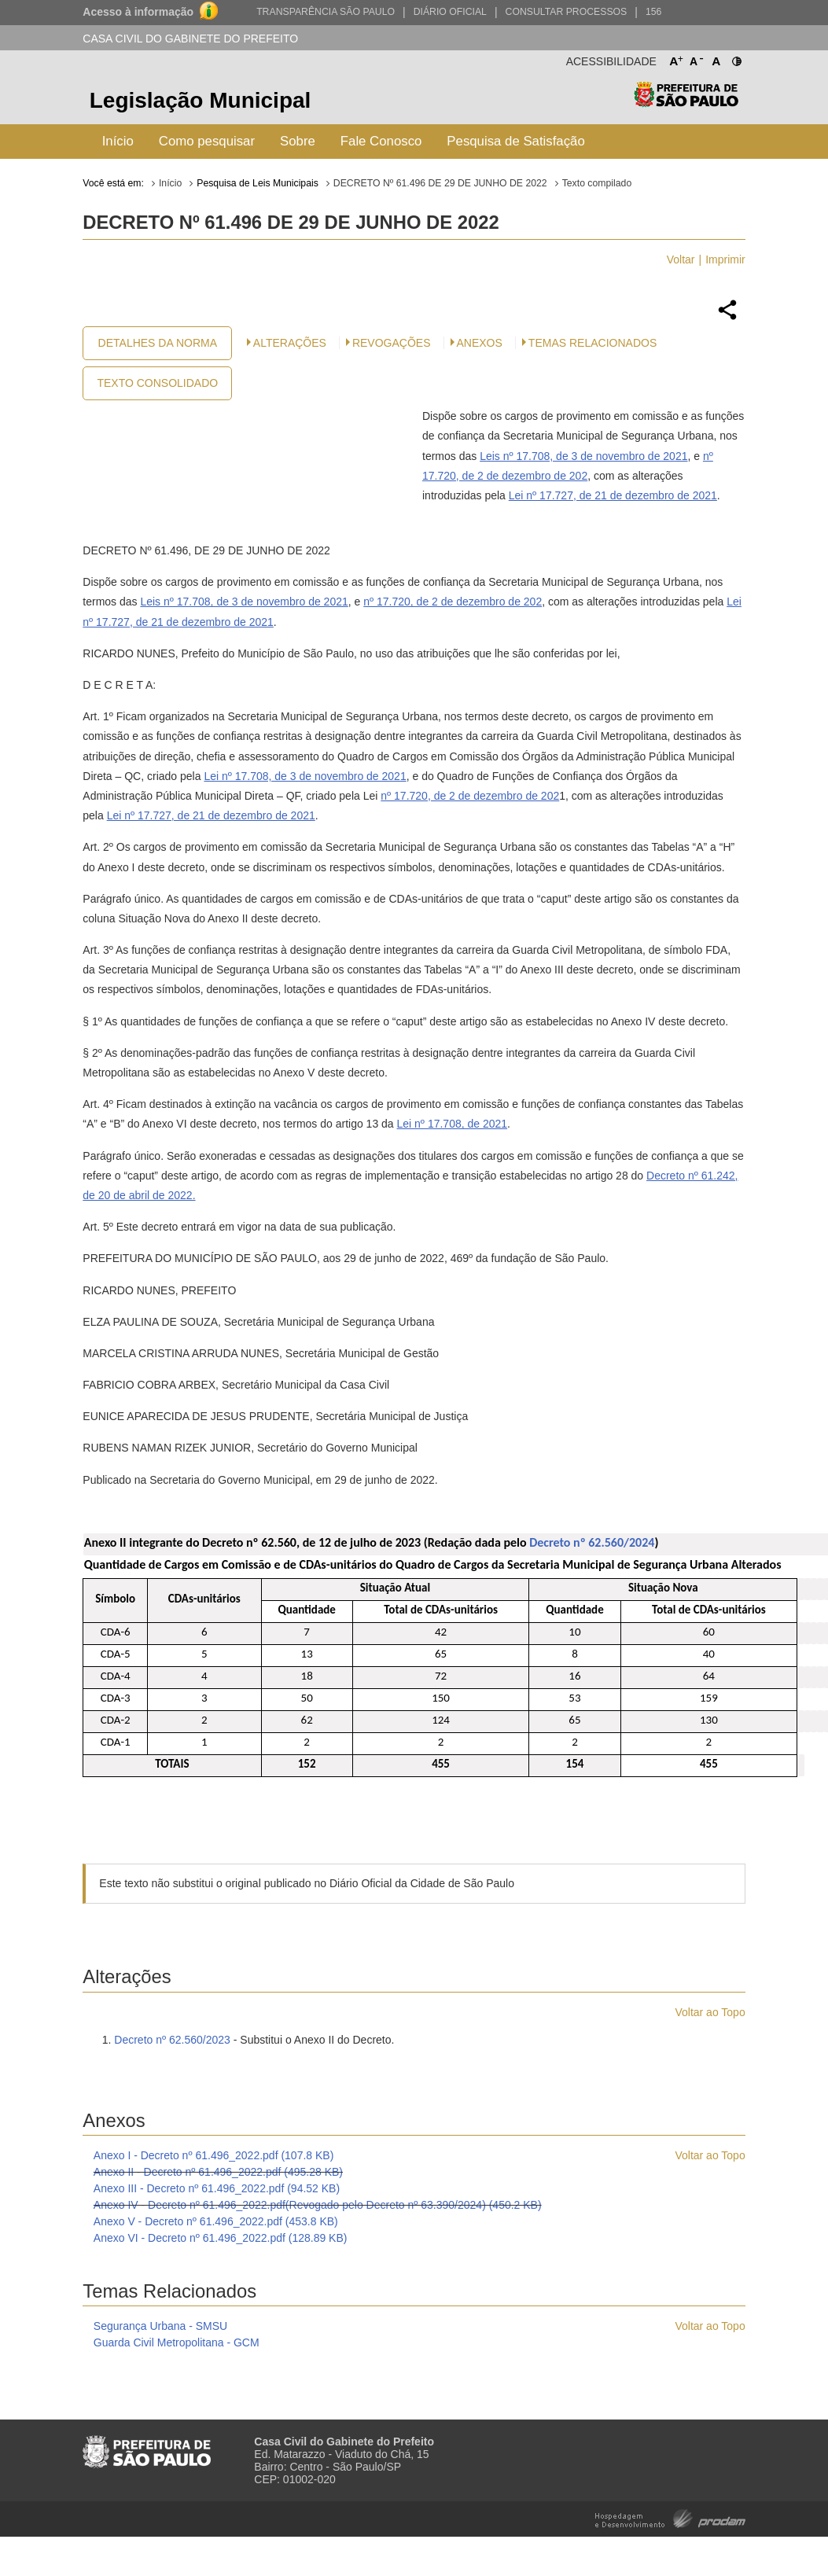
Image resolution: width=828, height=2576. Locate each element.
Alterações (289, 343)
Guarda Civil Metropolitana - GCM (176, 2342)
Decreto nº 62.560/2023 (172, 2039)
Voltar (681, 259)
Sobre (297, 141)
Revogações (391, 343)
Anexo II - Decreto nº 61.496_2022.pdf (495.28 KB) (218, 2172)
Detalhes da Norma (157, 343)
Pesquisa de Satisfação (515, 141)
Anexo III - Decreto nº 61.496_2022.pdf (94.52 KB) (217, 2188)
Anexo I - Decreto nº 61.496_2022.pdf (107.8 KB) (214, 2155)
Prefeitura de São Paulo (686, 102)
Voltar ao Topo (710, 2012)
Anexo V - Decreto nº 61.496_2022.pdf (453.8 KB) (216, 2221)
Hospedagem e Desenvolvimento (670, 2517)
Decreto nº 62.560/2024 (591, 1542)
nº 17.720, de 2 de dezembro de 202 (452, 601)
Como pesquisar (207, 141)
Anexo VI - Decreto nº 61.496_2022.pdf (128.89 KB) (221, 2238)
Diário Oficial (450, 11)
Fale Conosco (381, 141)
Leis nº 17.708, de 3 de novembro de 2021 (583, 456)
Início (118, 141)
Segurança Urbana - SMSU (160, 2326)
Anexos (479, 343)
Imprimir (725, 259)
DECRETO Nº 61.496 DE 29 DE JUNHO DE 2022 (440, 183)
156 (653, 11)
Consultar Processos (566, 11)
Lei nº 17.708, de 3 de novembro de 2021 (305, 776)
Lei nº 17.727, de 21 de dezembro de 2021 (613, 495)
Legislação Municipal (200, 100)
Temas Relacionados (592, 343)
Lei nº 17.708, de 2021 (452, 1123)
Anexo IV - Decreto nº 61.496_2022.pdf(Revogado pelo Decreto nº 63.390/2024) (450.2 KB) (318, 2205)
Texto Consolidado (157, 383)
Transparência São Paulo (325, 11)
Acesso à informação (138, 11)
